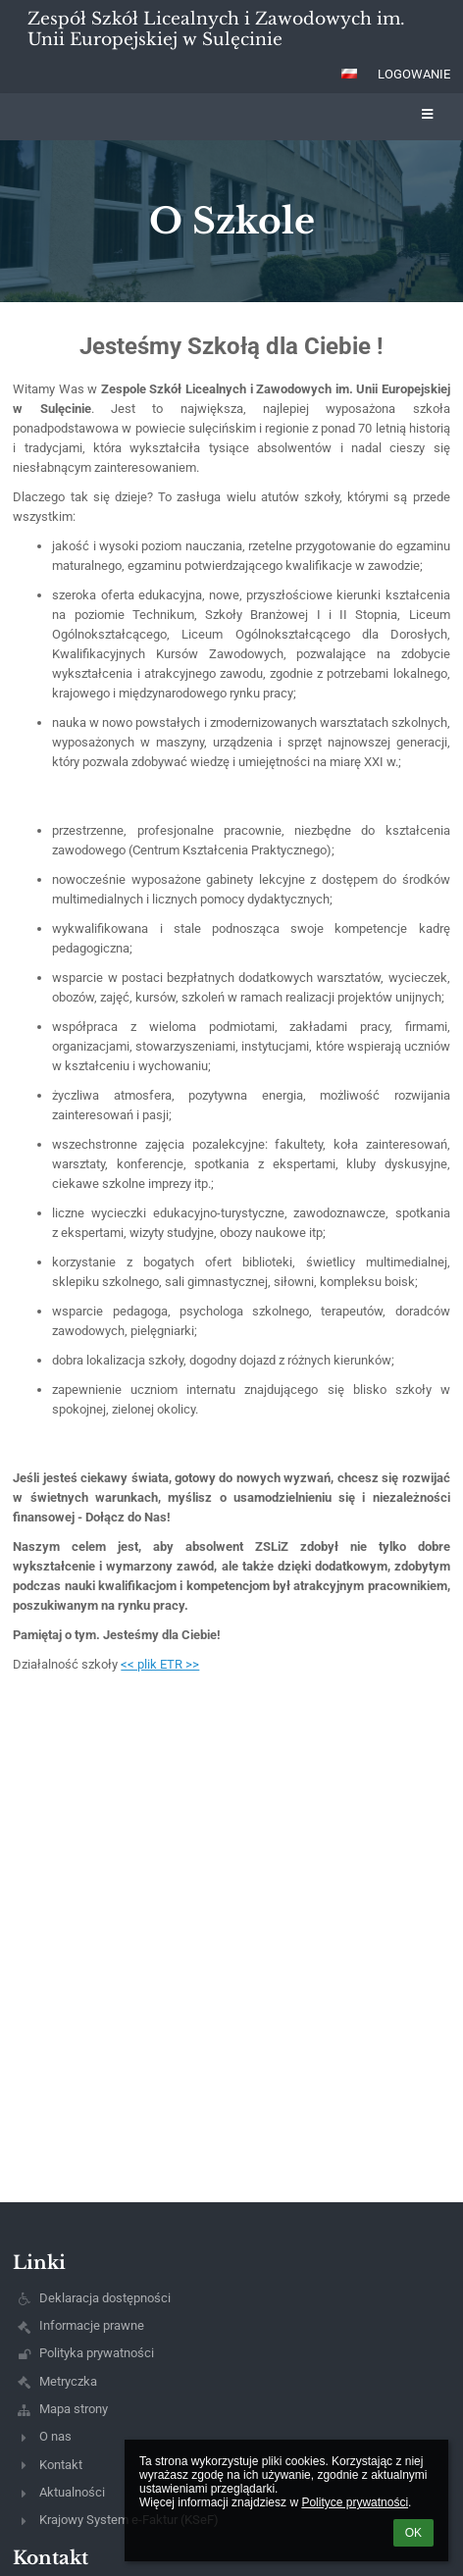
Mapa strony (73, 2408)
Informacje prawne (91, 2325)
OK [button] (413, 2533)
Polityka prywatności (96, 2352)
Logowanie (414, 74)
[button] (349, 73)
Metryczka (68, 2381)
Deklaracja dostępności (105, 2298)
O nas (55, 2436)
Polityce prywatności (354, 2502)
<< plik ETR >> (160, 1664)
